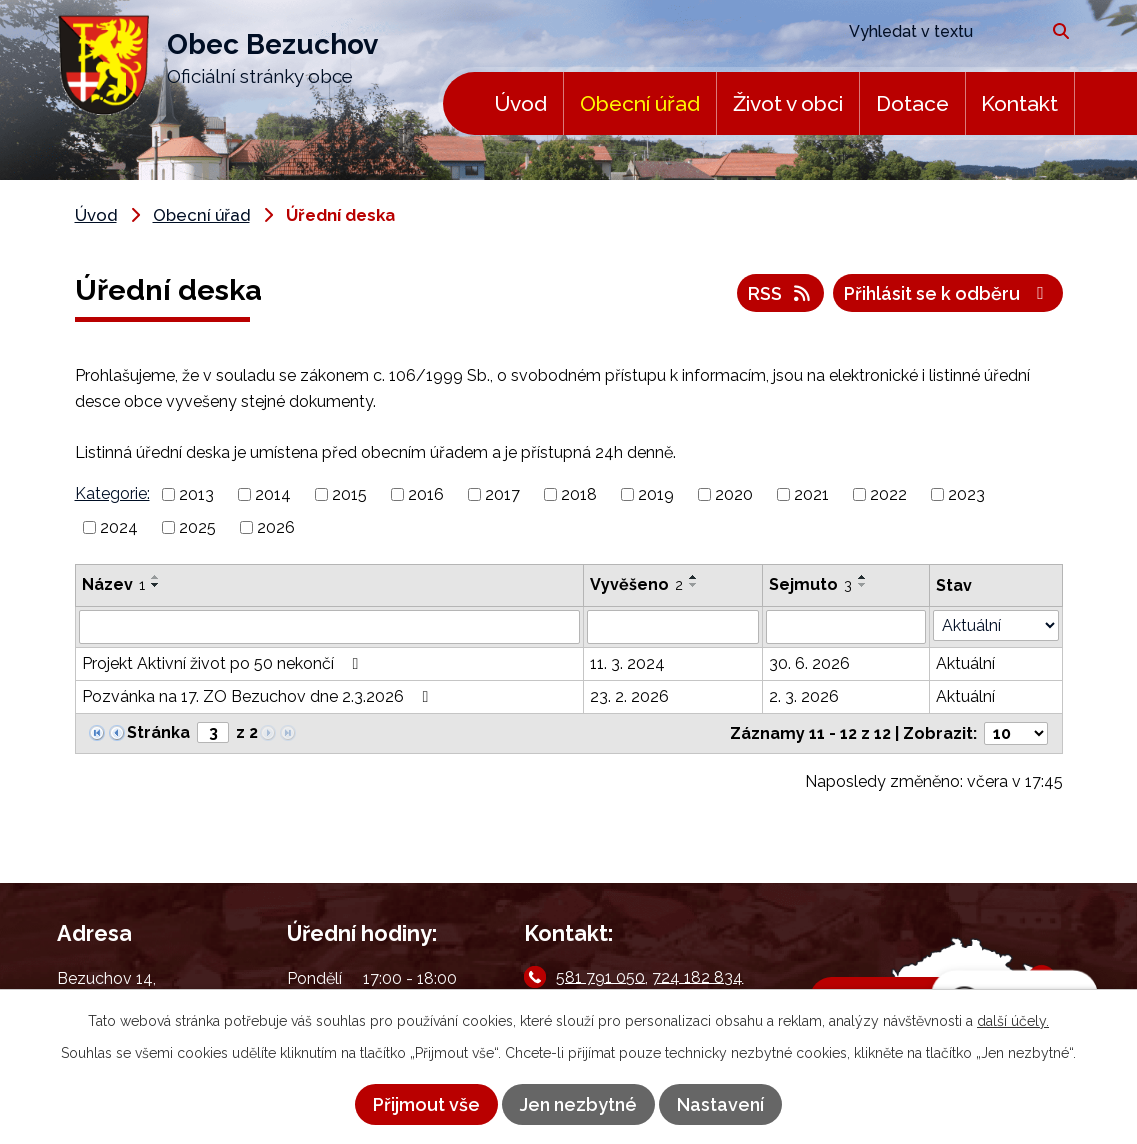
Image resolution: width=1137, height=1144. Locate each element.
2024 (119, 527)
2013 (196, 494)
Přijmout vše (426, 1104)
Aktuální (965, 663)
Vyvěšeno (636, 584)
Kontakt (1019, 103)
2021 (811, 494)
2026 (276, 527)
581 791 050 (600, 976)
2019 (656, 494)
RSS (781, 293)
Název (113, 584)
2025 (197, 527)
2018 (579, 494)
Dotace (912, 103)
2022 (888, 494)
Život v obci (788, 103)
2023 (966, 494)
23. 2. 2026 (629, 696)
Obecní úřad (640, 103)
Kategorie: (112, 493)
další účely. (1013, 1021)
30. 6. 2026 (809, 663)
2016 (426, 494)
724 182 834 (697, 976)
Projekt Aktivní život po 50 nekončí (224, 663)
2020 (734, 494)
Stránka (158, 732)
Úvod (520, 103)
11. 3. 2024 (627, 663)
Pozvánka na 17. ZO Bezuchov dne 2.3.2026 (259, 696)
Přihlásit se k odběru (948, 293)
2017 (502, 494)
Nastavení (720, 1104)
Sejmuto (810, 584)
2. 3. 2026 (804, 696)
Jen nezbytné (578, 1104)
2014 (273, 494)
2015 (349, 494)
